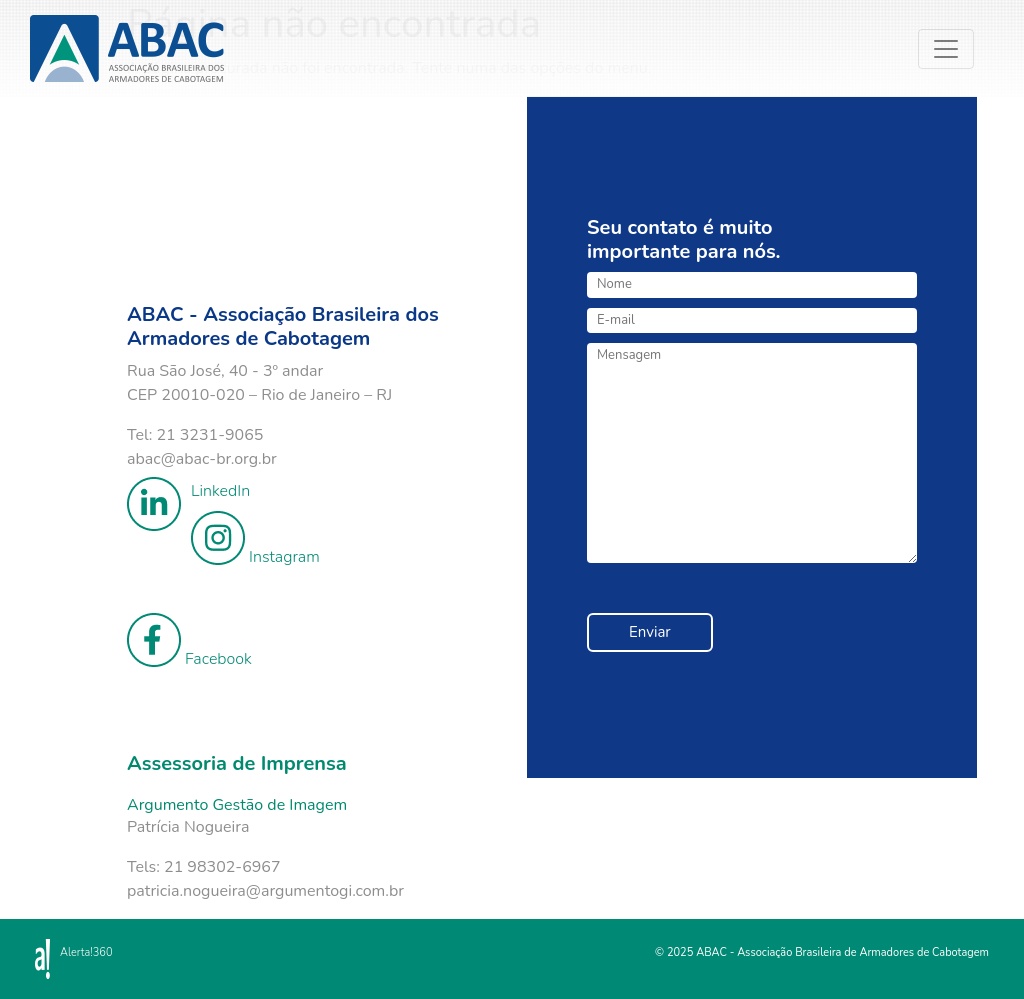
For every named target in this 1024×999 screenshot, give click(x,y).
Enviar (650, 632)
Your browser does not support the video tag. (302, 196)
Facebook (189, 641)
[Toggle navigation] (964, 71)
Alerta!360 (86, 952)
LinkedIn (188, 491)
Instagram (255, 539)
